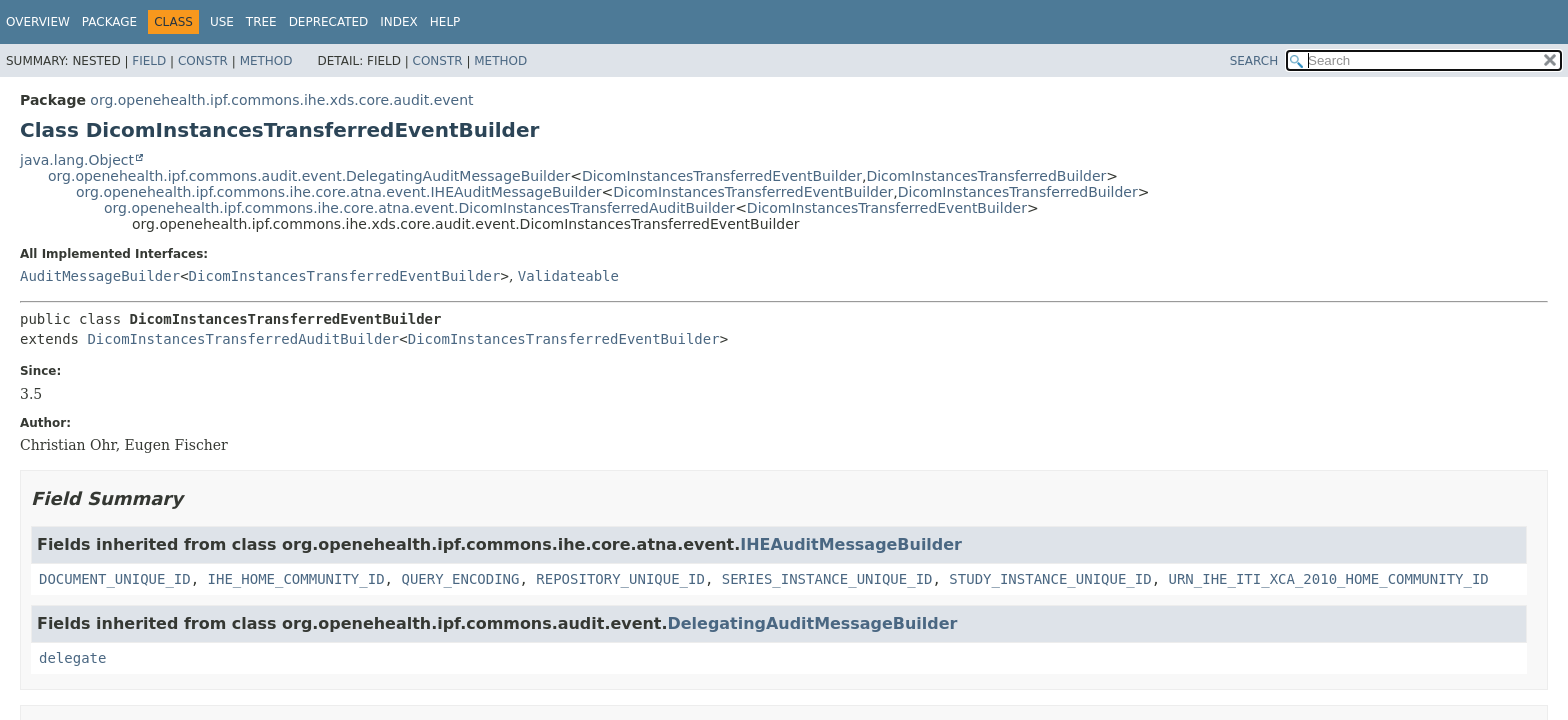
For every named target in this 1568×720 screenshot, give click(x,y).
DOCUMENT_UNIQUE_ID (115, 579)
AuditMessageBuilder (100, 276)
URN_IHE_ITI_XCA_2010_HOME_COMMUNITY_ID (1329, 579)
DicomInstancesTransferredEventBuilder (722, 176)
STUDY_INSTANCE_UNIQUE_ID (1050, 579)
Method (266, 61)
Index (399, 22)
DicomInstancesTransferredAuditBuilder (243, 339)
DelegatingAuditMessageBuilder (813, 623)
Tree (261, 22)
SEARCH (1254, 61)
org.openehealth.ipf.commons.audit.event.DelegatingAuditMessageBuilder (309, 176)
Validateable (568, 276)
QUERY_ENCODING (460, 579)
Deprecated (329, 22)
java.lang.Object (77, 160)
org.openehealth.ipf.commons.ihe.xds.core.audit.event (281, 100)
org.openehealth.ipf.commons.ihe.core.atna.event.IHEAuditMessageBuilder (339, 192)
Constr (203, 61)
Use (222, 22)
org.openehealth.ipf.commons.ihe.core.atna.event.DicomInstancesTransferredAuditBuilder (419, 208)
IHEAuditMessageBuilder (851, 544)
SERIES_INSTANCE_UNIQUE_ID (827, 579)
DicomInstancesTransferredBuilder (986, 176)
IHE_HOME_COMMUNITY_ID (296, 579)
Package (109, 22)
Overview (38, 22)
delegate (72, 658)
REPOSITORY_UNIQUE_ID (620, 579)
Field (149, 61)
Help (445, 22)
